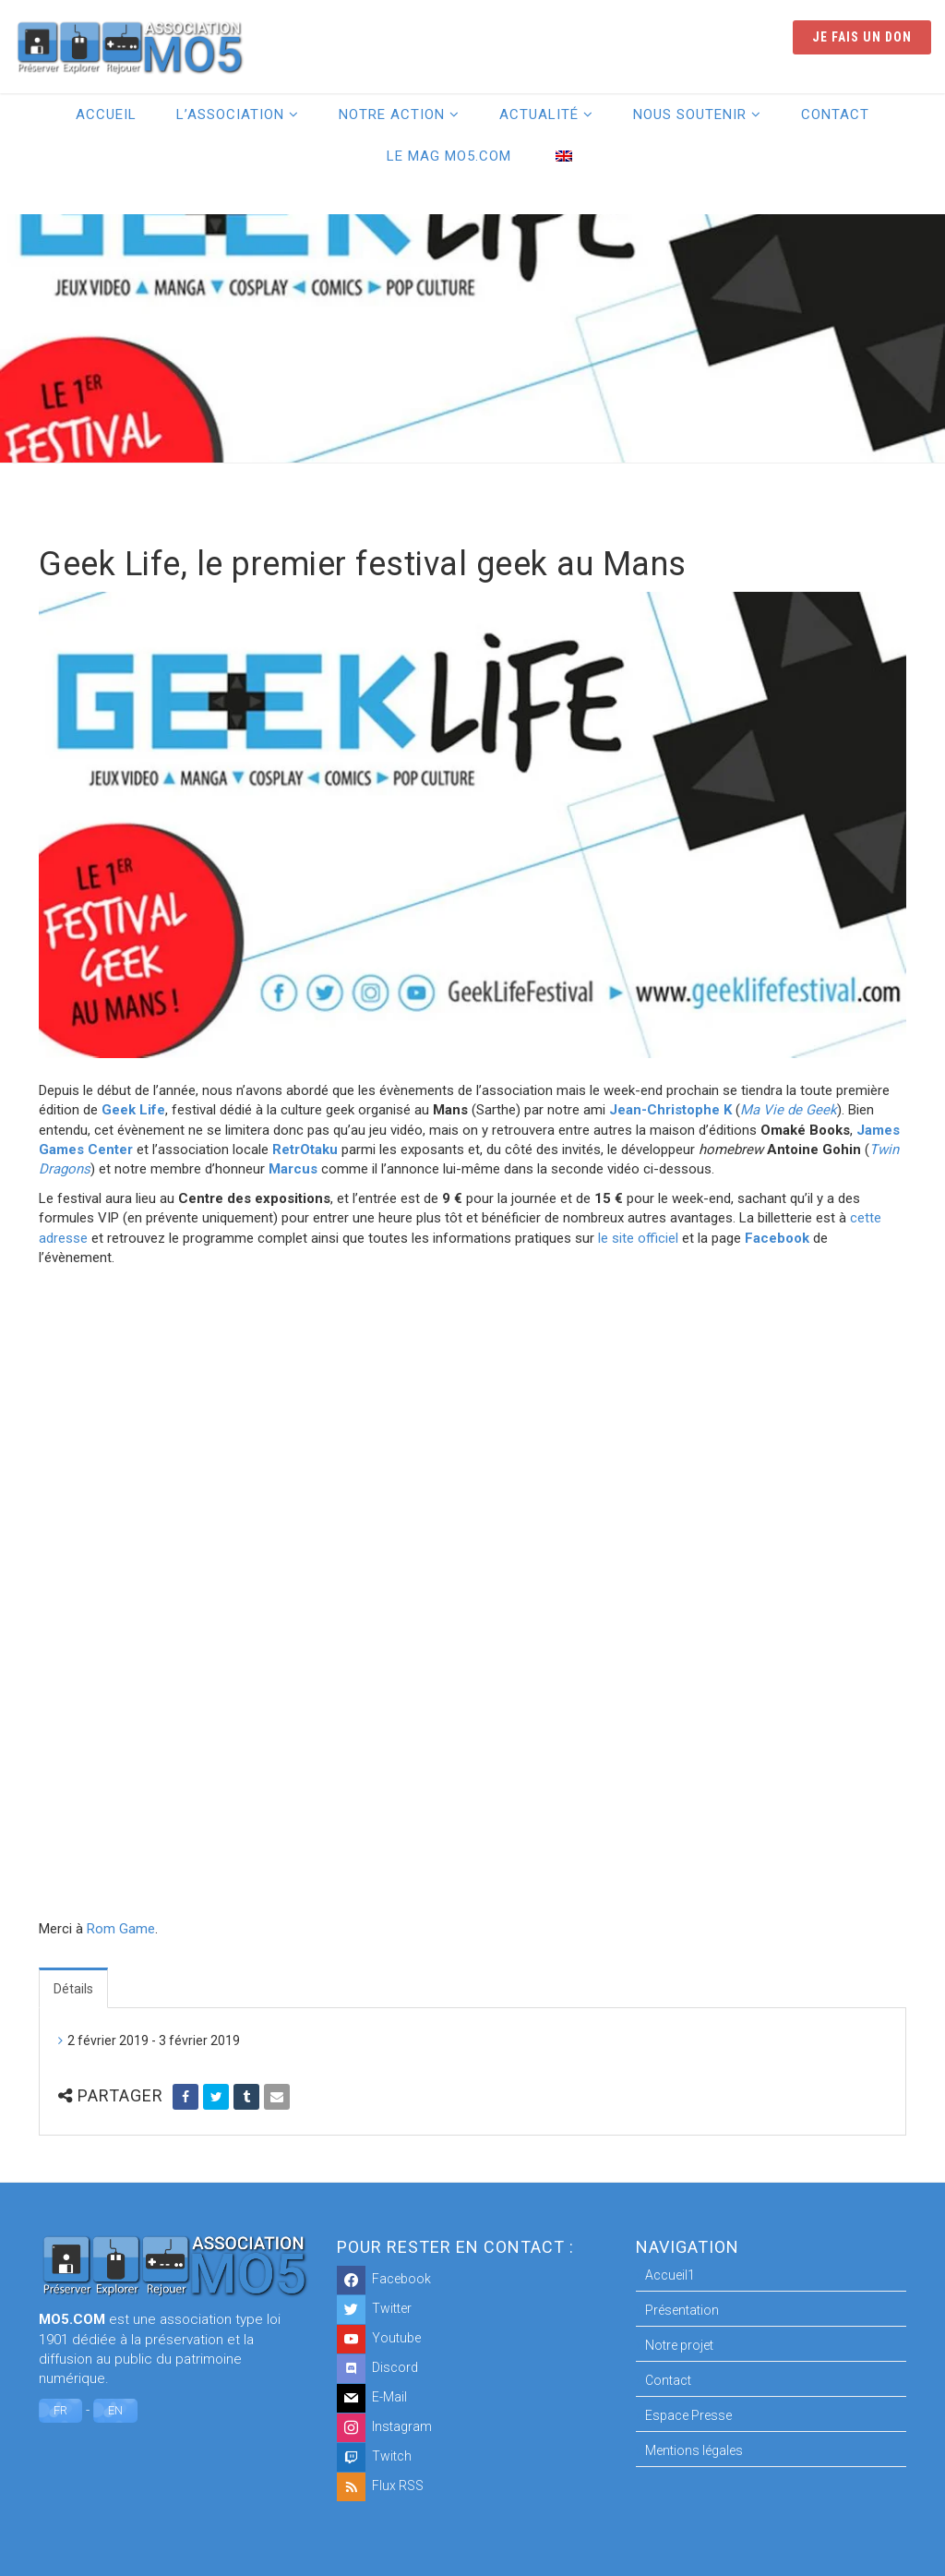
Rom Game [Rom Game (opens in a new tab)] (121, 1928)
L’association (230, 114)
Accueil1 (670, 2275)
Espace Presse (688, 2415)
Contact (835, 114)
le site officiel (638, 1238)
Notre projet (679, 2345)
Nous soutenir (690, 114)
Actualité (539, 114)
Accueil (106, 114)
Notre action (392, 114)
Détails (73, 1988)
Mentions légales (694, 2450)
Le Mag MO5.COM (449, 156)
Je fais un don (862, 37)
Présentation (682, 2310)
